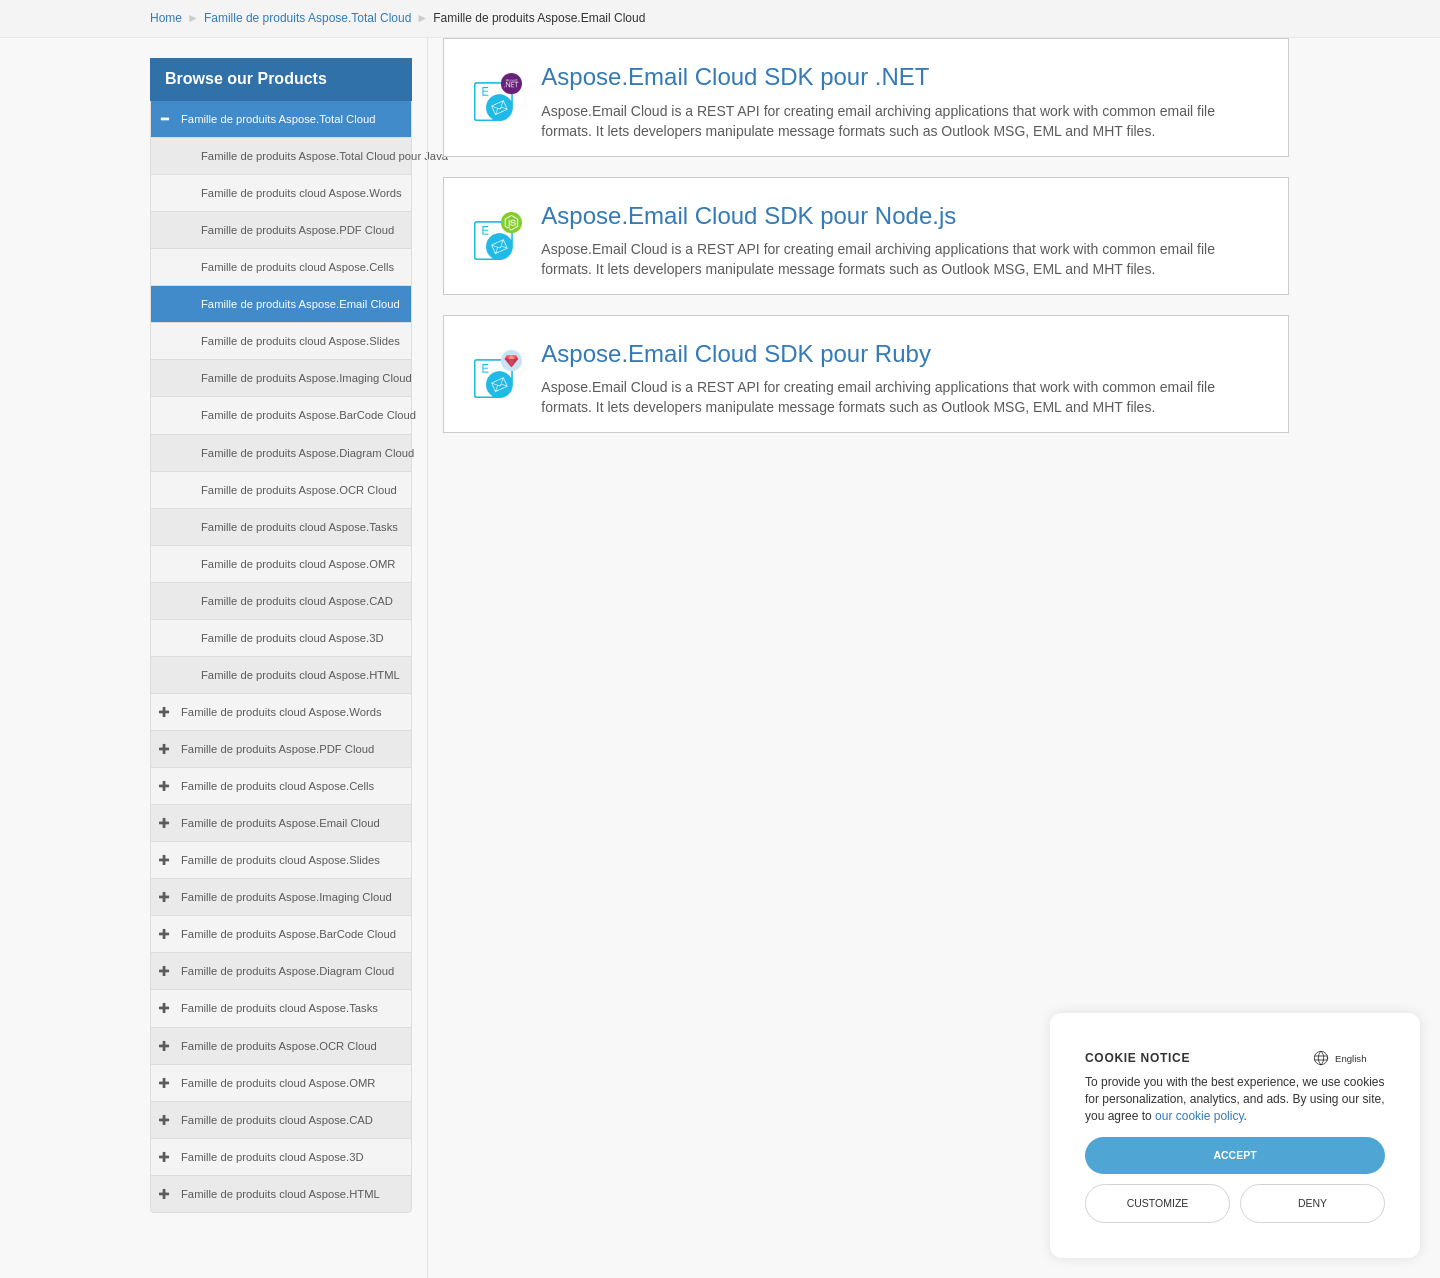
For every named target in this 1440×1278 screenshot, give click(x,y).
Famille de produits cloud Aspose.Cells (297, 267)
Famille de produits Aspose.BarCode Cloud (308, 415)
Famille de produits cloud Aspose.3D (292, 638)
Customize (1158, 1203)
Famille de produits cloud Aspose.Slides (300, 341)
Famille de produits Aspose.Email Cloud (300, 304)
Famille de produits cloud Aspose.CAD (297, 601)
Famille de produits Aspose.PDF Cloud (297, 230)
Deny (1312, 1203)
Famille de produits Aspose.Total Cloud (307, 18)
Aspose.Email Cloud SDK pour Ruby (736, 353)
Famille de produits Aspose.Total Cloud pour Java (324, 156)
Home (166, 18)
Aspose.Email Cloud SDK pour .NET (735, 76)
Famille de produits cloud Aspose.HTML (300, 675)
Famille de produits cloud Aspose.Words (301, 193)
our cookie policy (1199, 1116)
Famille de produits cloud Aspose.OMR (298, 564)
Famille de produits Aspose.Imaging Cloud (306, 378)
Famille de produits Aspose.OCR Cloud (299, 490)
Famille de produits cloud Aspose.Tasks (299, 527)
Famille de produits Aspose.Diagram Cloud (307, 453)
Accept (1234, 1155)
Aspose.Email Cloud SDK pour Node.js (748, 215)
